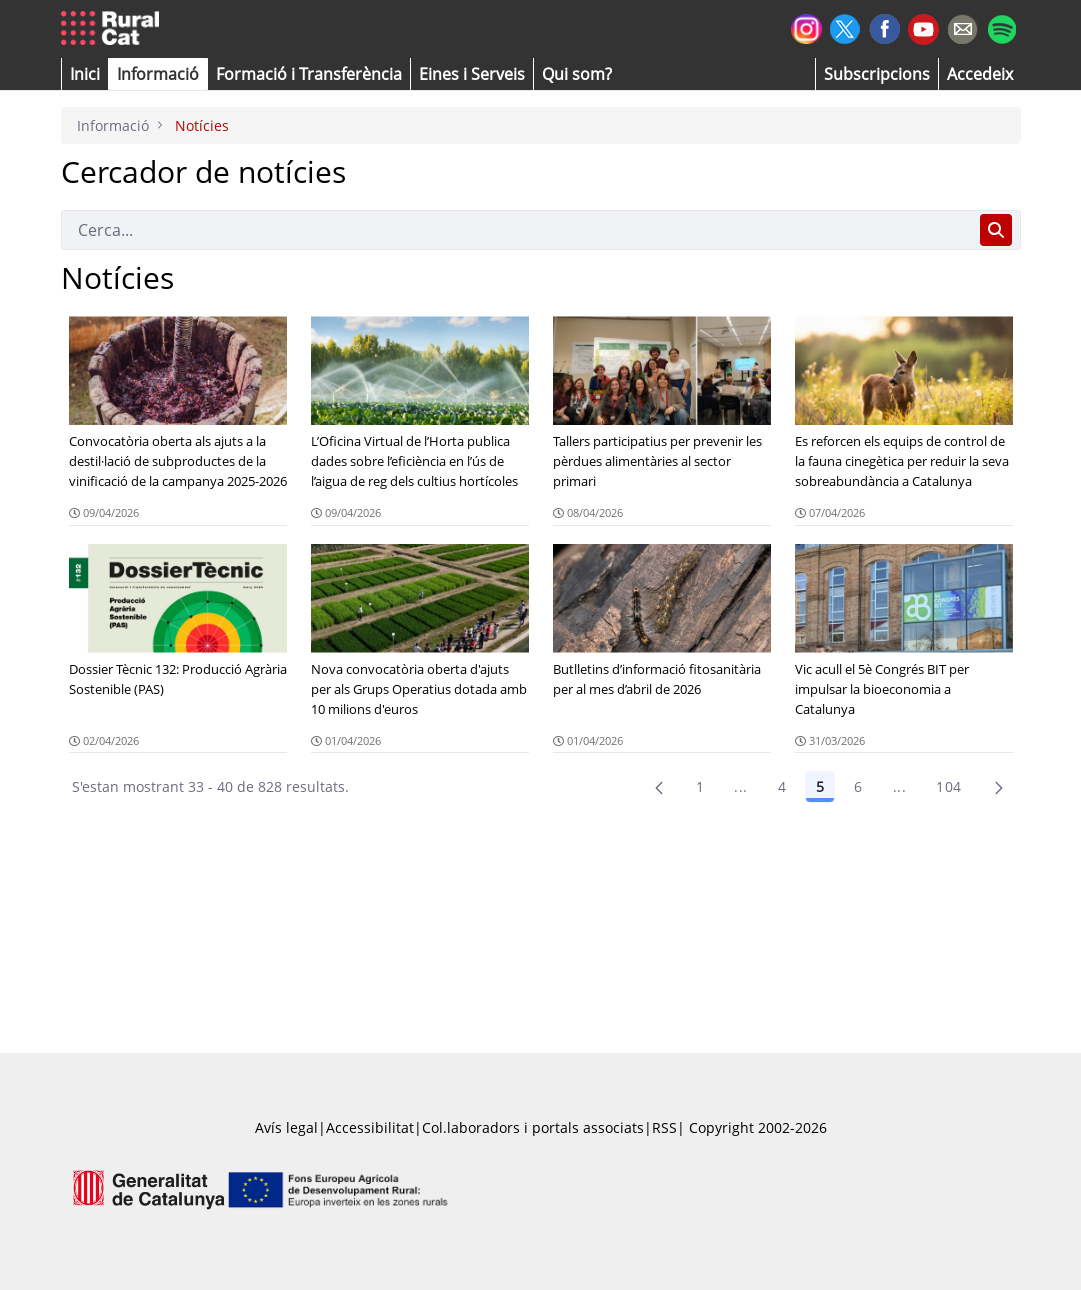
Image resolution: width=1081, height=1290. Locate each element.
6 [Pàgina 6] (858, 786)
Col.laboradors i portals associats (533, 1127)
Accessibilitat (370, 1127)
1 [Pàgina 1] (700, 786)
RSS (664, 1127)
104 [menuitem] (948, 786)
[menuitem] (309, 74)
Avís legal (286, 1127)
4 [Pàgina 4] (782, 786)
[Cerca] (516, 230)
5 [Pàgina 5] (820, 786)
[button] (85, 74)
